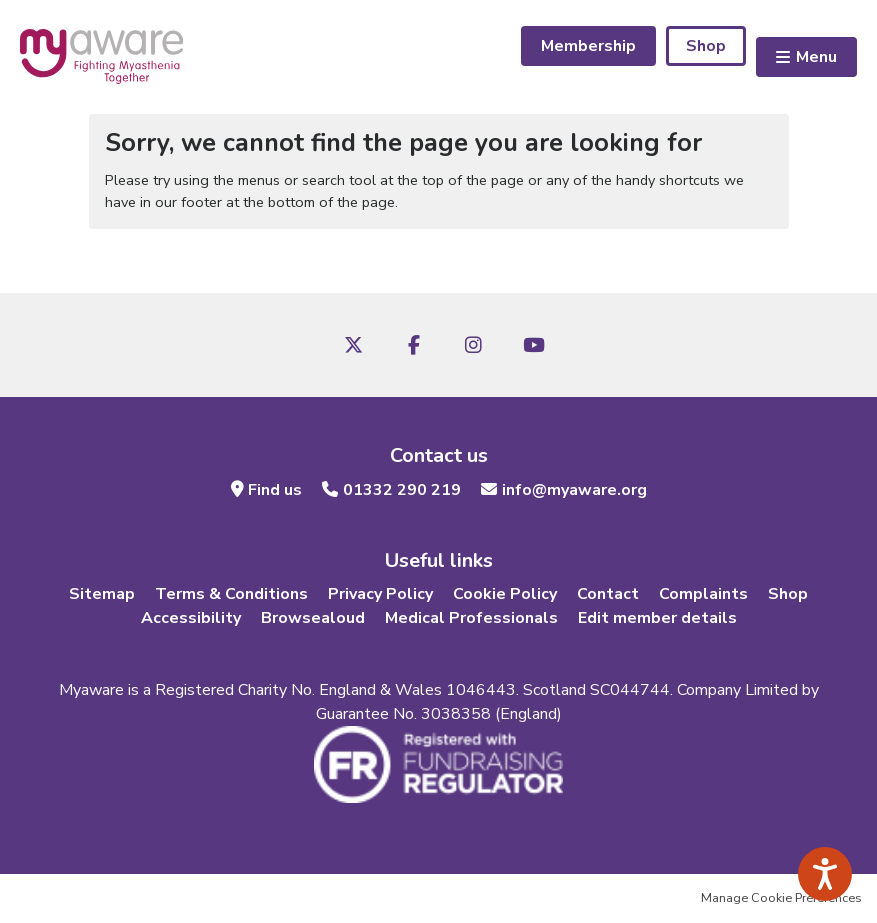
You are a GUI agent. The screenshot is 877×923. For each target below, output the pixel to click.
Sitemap (102, 594)
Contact (608, 594)
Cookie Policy (505, 594)
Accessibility (191, 618)
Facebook (414, 345)
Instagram (474, 345)
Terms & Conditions (231, 594)
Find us (275, 490)
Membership (588, 46)
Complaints (703, 594)
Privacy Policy (380, 594)
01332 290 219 (402, 490)
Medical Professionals (471, 618)
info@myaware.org (574, 490)
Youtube (534, 345)
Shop (706, 46)
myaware (101, 56)
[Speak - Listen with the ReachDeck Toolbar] (825, 874)
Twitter (354, 345)
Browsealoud (313, 618)
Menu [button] (816, 57)
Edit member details (657, 618)
